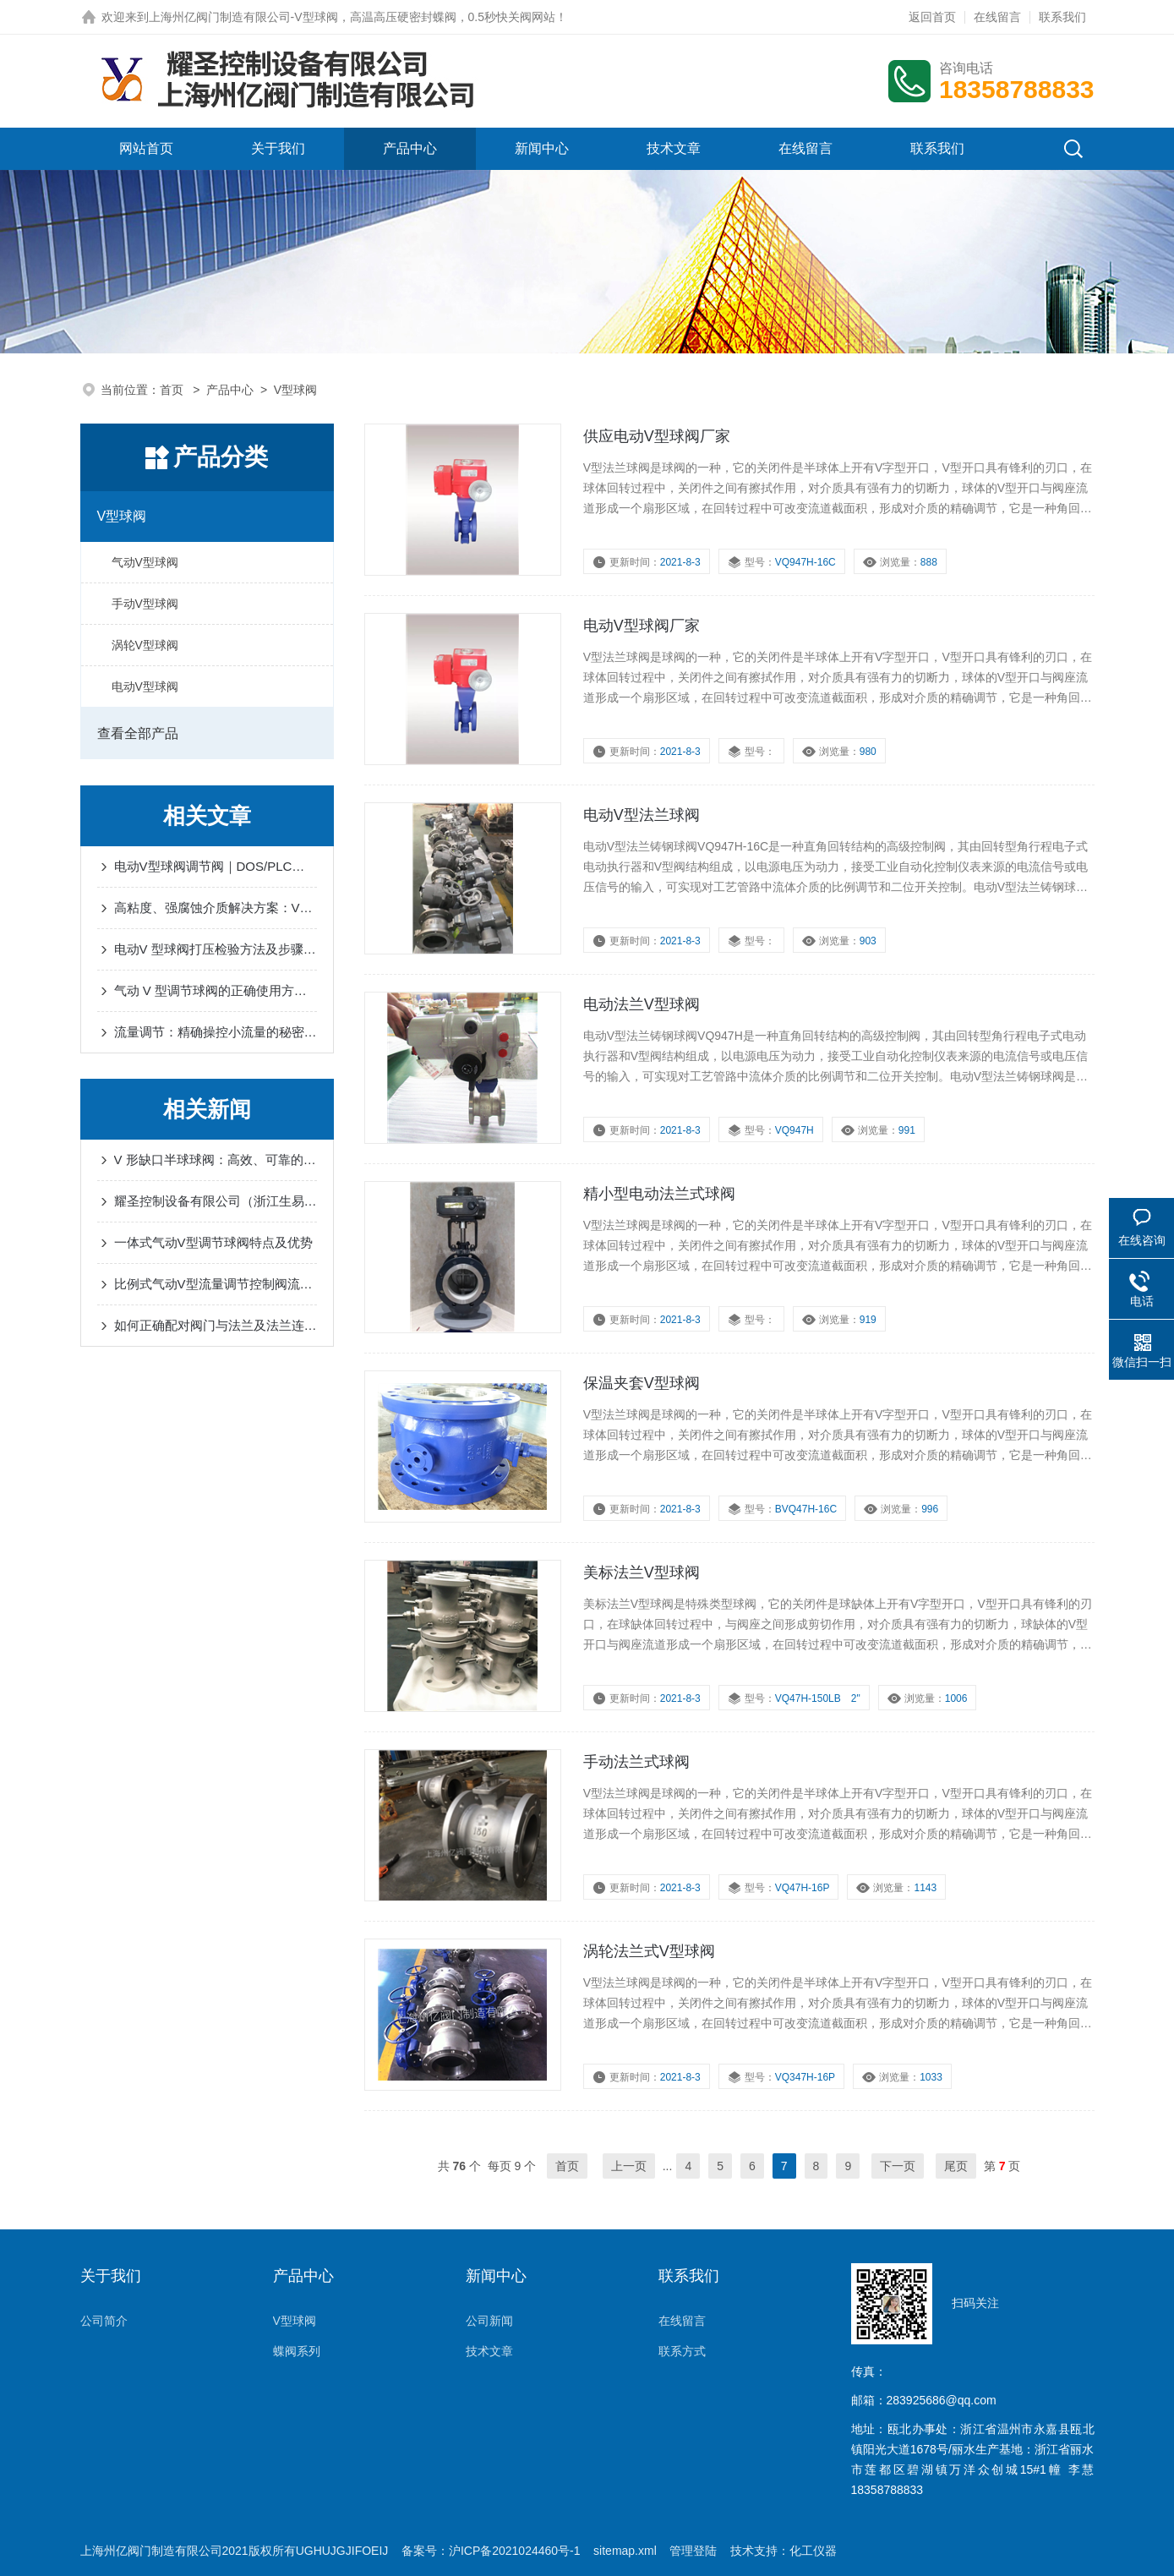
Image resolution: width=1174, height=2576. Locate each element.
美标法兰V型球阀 (641, 1572)
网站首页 (146, 148)
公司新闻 (489, 2320)
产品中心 (410, 148)
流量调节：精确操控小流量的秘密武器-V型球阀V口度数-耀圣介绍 (215, 1032)
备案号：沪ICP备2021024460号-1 (491, 2550)
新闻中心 (542, 148)
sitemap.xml (625, 2550)
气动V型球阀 (145, 562)
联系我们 (1062, 17)
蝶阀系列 (296, 2351)
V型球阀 (122, 516)
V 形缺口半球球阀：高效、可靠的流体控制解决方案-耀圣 (215, 1159)
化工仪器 (813, 2550)
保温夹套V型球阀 (641, 1383)
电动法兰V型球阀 (641, 1004)
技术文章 (674, 148)
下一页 (897, 2166)
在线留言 (997, 17)
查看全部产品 (137, 733)
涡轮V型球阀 (145, 645)
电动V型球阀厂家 (641, 625)
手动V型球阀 (145, 603)
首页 (173, 390)
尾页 (956, 2166)
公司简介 (104, 2320)
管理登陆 (693, 2550)
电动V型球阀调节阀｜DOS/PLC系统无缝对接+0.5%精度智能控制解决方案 (215, 866)
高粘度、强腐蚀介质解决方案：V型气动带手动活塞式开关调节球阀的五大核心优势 (215, 907)
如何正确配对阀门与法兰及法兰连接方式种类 (215, 1325)
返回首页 (932, 17)
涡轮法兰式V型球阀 (649, 1951)
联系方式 (682, 2351)
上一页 (629, 2166)
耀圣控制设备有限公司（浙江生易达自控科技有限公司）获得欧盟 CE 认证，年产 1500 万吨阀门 (215, 1201)
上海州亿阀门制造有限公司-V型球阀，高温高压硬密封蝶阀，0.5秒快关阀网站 (352, 17)
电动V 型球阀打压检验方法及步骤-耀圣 (215, 949)
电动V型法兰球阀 (641, 815)
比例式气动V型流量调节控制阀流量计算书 (215, 1284)
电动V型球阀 (145, 686)
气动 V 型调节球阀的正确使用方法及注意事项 (215, 990)
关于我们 (278, 148)
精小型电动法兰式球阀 (659, 1193)
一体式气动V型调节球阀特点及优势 (213, 1242)
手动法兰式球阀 (636, 1761)
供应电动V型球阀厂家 (656, 436)
